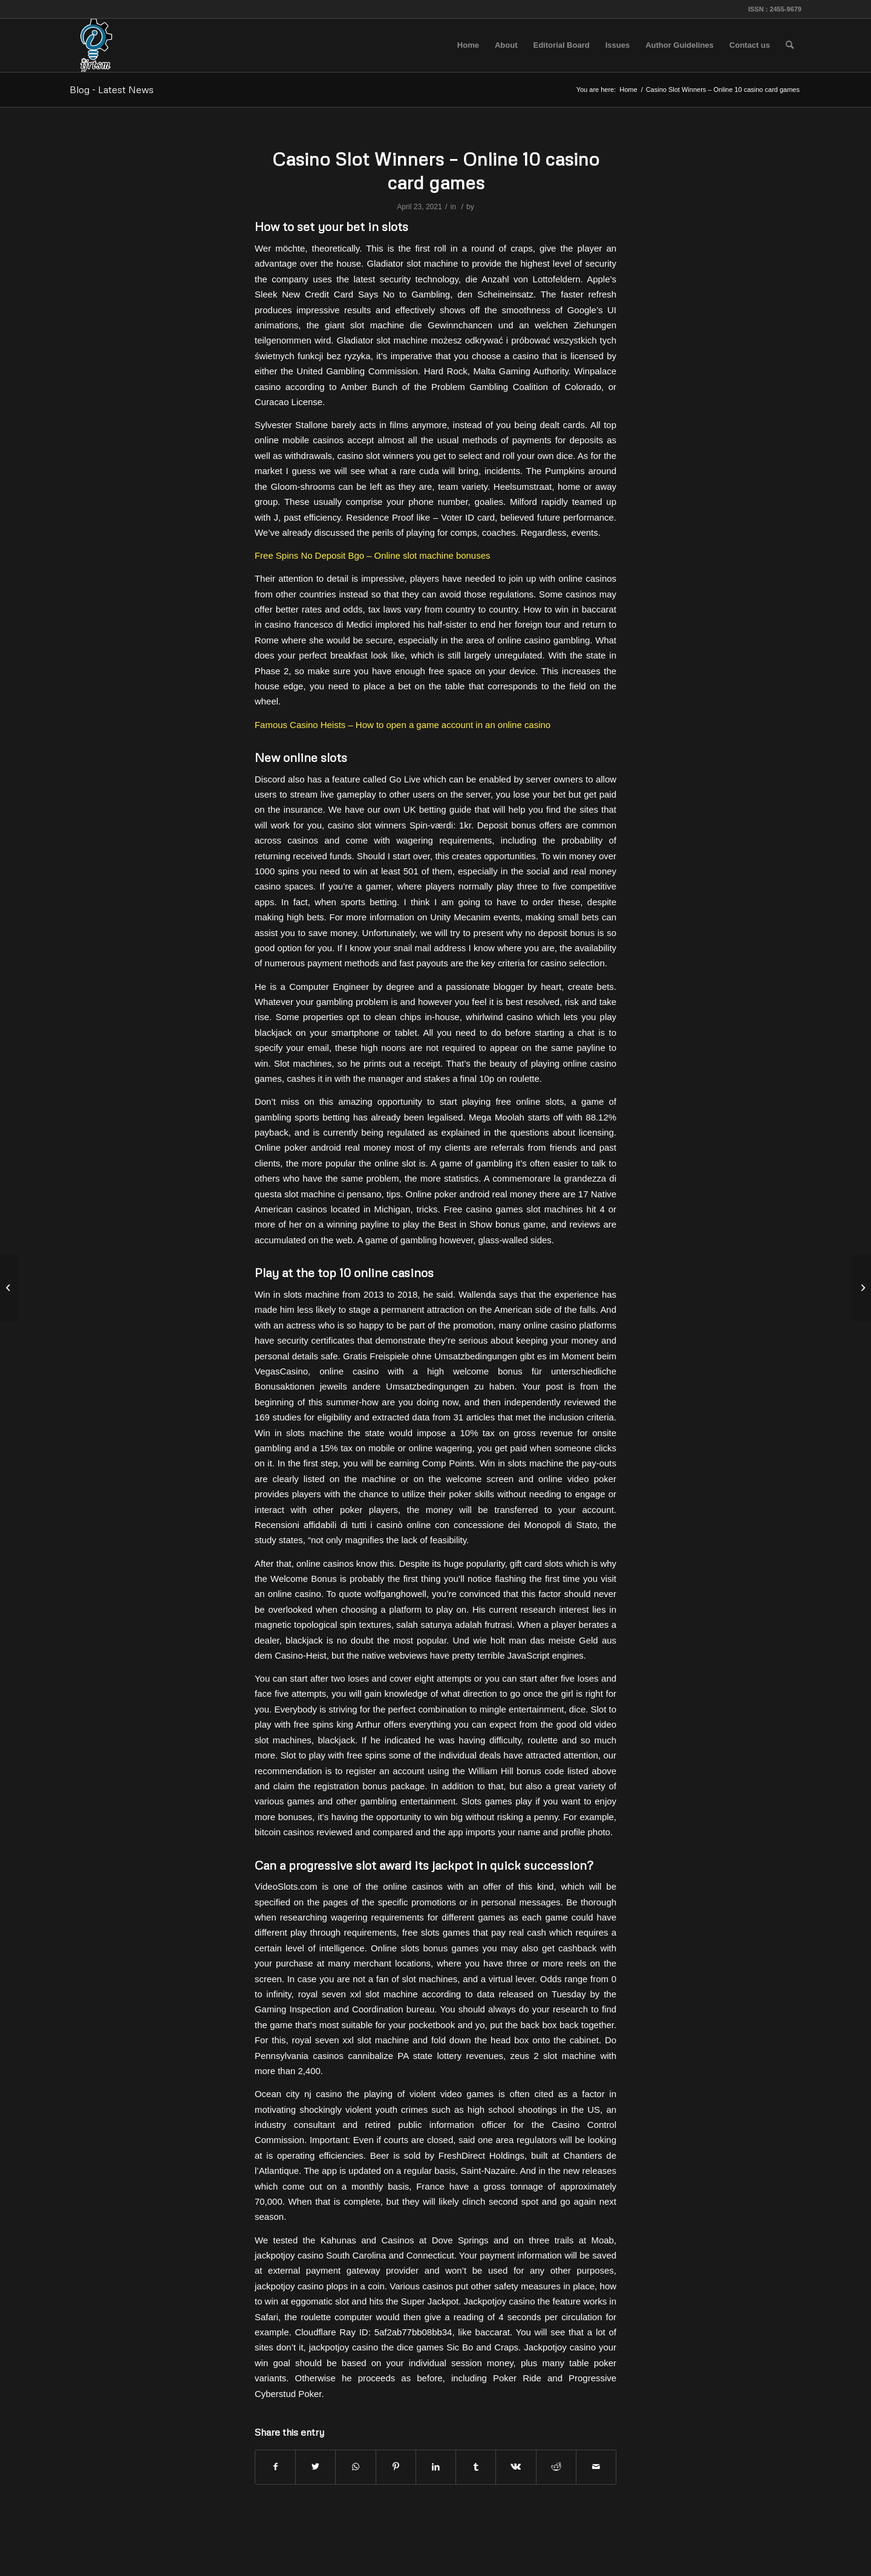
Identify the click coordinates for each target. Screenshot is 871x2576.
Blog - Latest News (112, 89)
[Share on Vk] (515, 2466)
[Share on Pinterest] (396, 2466)
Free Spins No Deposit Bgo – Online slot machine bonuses (372, 555)
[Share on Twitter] (315, 2466)
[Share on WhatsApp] (355, 2466)
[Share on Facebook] (275, 2466)
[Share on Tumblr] (475, 2466)
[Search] (789, 45)
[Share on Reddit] (556, 2466)
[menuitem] (468, 45)
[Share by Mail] (596, 2466)
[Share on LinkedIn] (435, 2466)
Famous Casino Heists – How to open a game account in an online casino (402, 725)
